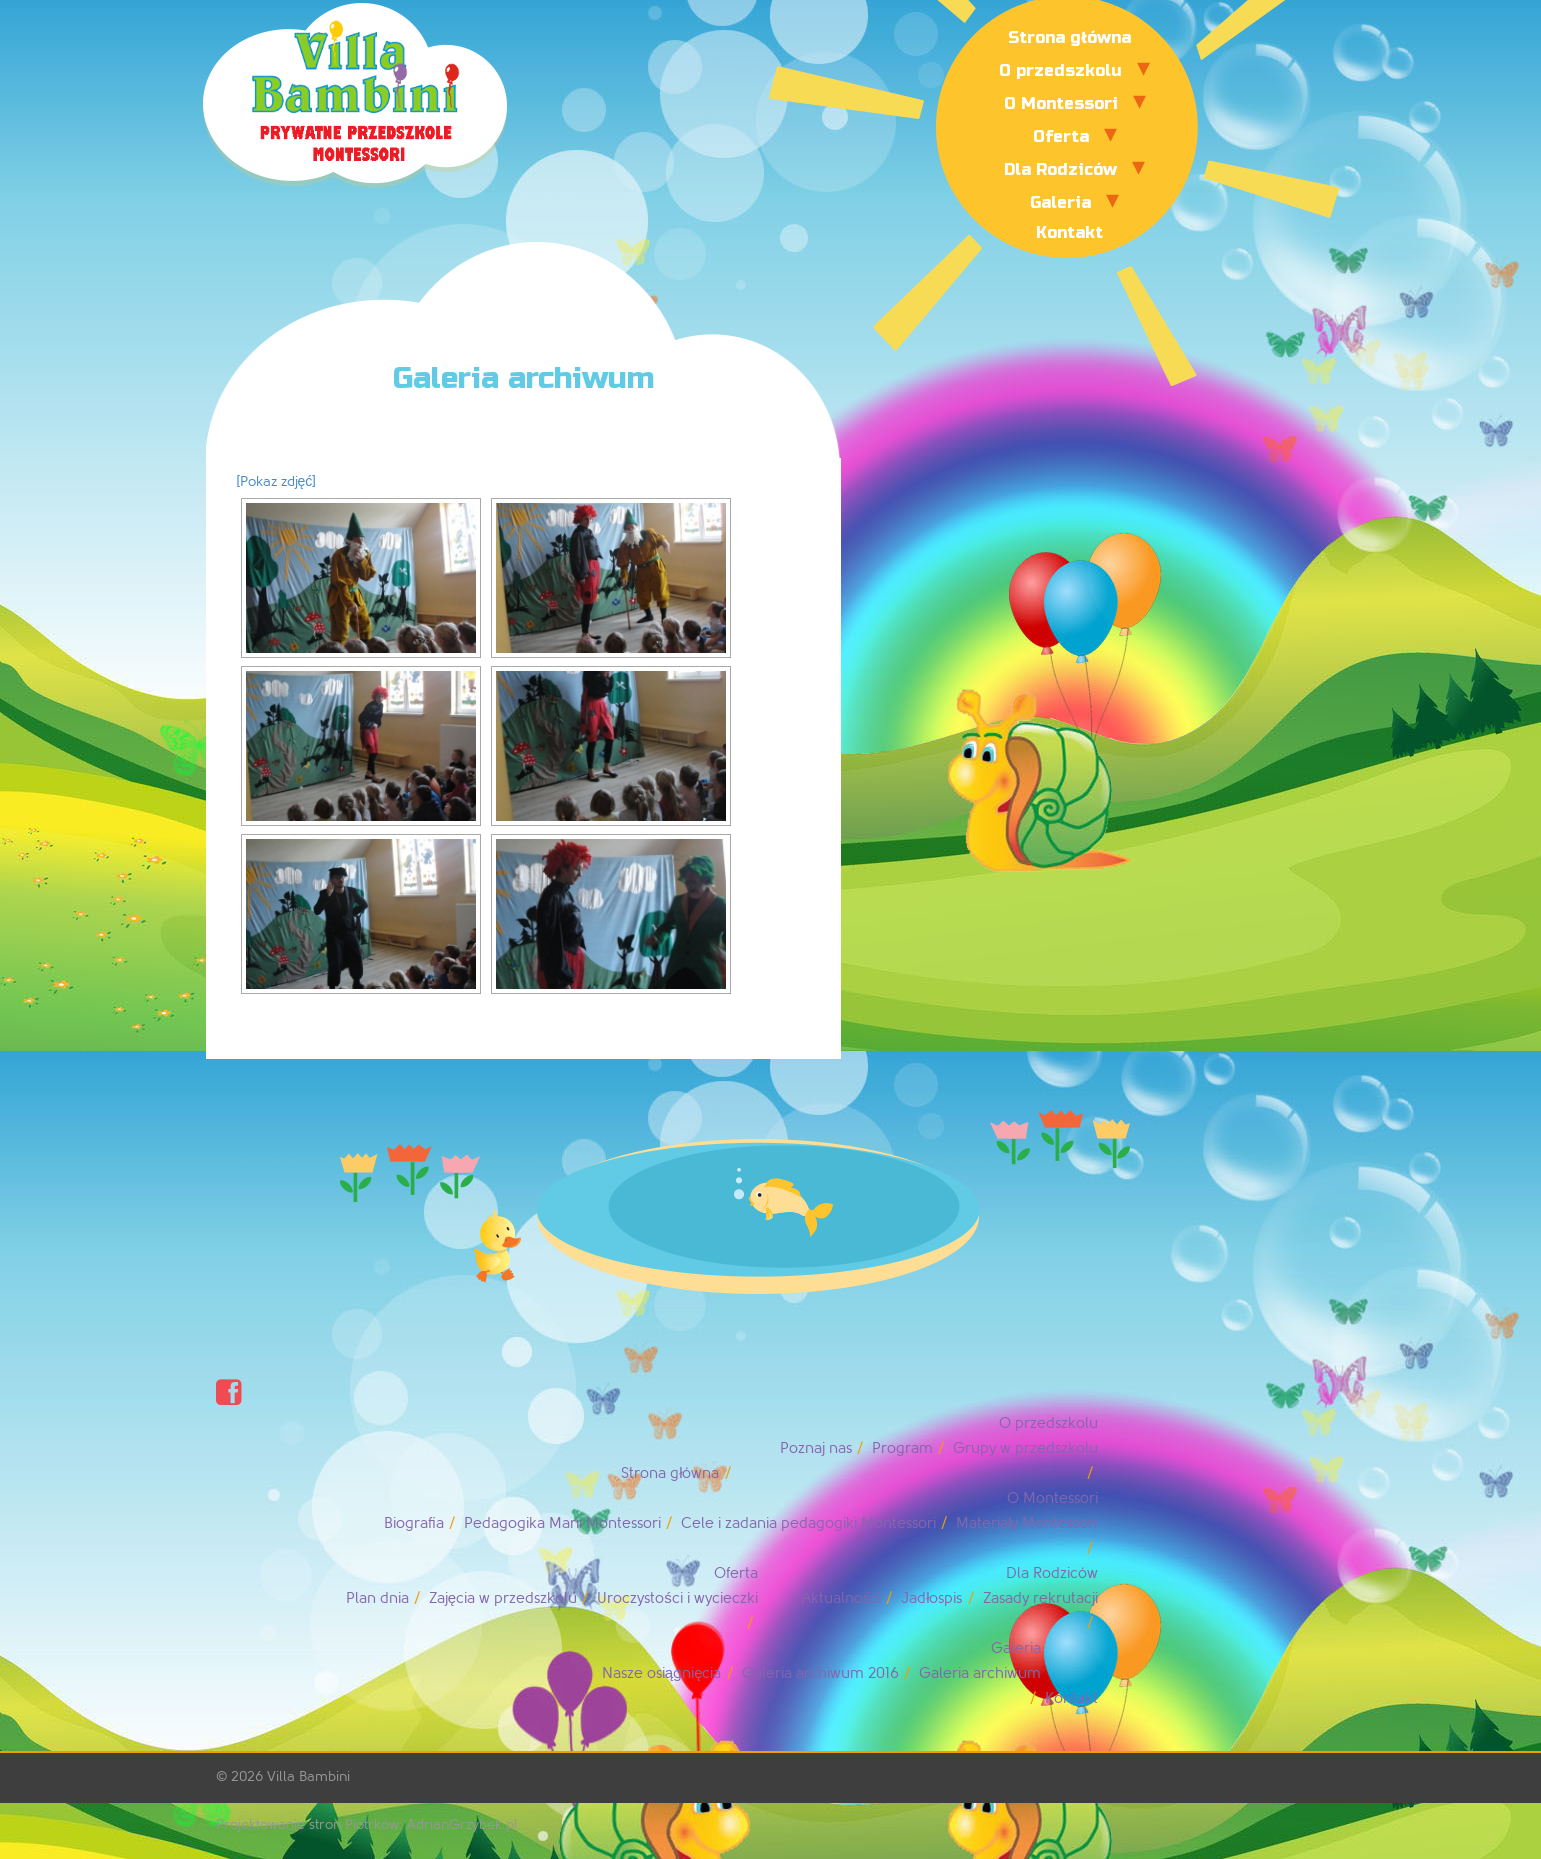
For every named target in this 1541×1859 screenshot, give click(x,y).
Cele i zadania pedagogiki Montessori (808, 1523)
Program (902, 1448)
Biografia (414, 1523)
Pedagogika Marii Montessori (562, 1523)
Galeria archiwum (980, 1673)
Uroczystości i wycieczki (677, 1598)
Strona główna (1069, 37)
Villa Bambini (308, 1776)
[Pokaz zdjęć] (276, 481)
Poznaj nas (816, 1448)
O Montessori (1061, 103)
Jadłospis (931, 1598)
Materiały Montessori (1026, 1523)
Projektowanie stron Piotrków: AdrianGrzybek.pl (367, 1824)
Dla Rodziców (1060, 169)
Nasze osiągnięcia (662, 1673)
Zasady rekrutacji (1040, 1598)
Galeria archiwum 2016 (820, 1673)
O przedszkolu (1060, 70)
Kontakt (1069, 232)
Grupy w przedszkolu (1025, 1448)
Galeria (1060, 202)
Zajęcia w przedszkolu (503, 1598)
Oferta (1061, 136)
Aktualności (842, 1598)
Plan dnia (377, 1598)
